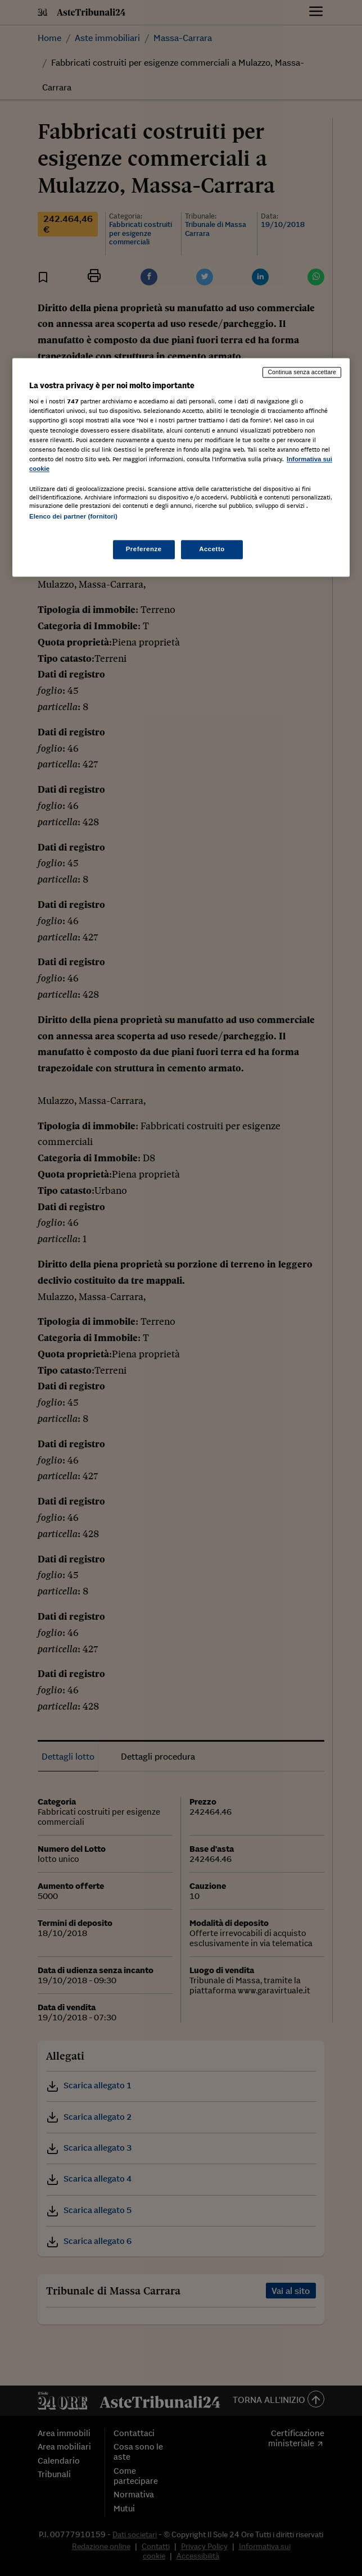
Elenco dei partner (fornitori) (73, 516)
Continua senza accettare (302, 372)
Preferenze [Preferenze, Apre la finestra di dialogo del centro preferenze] (144, 549)
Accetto (212, 549)
